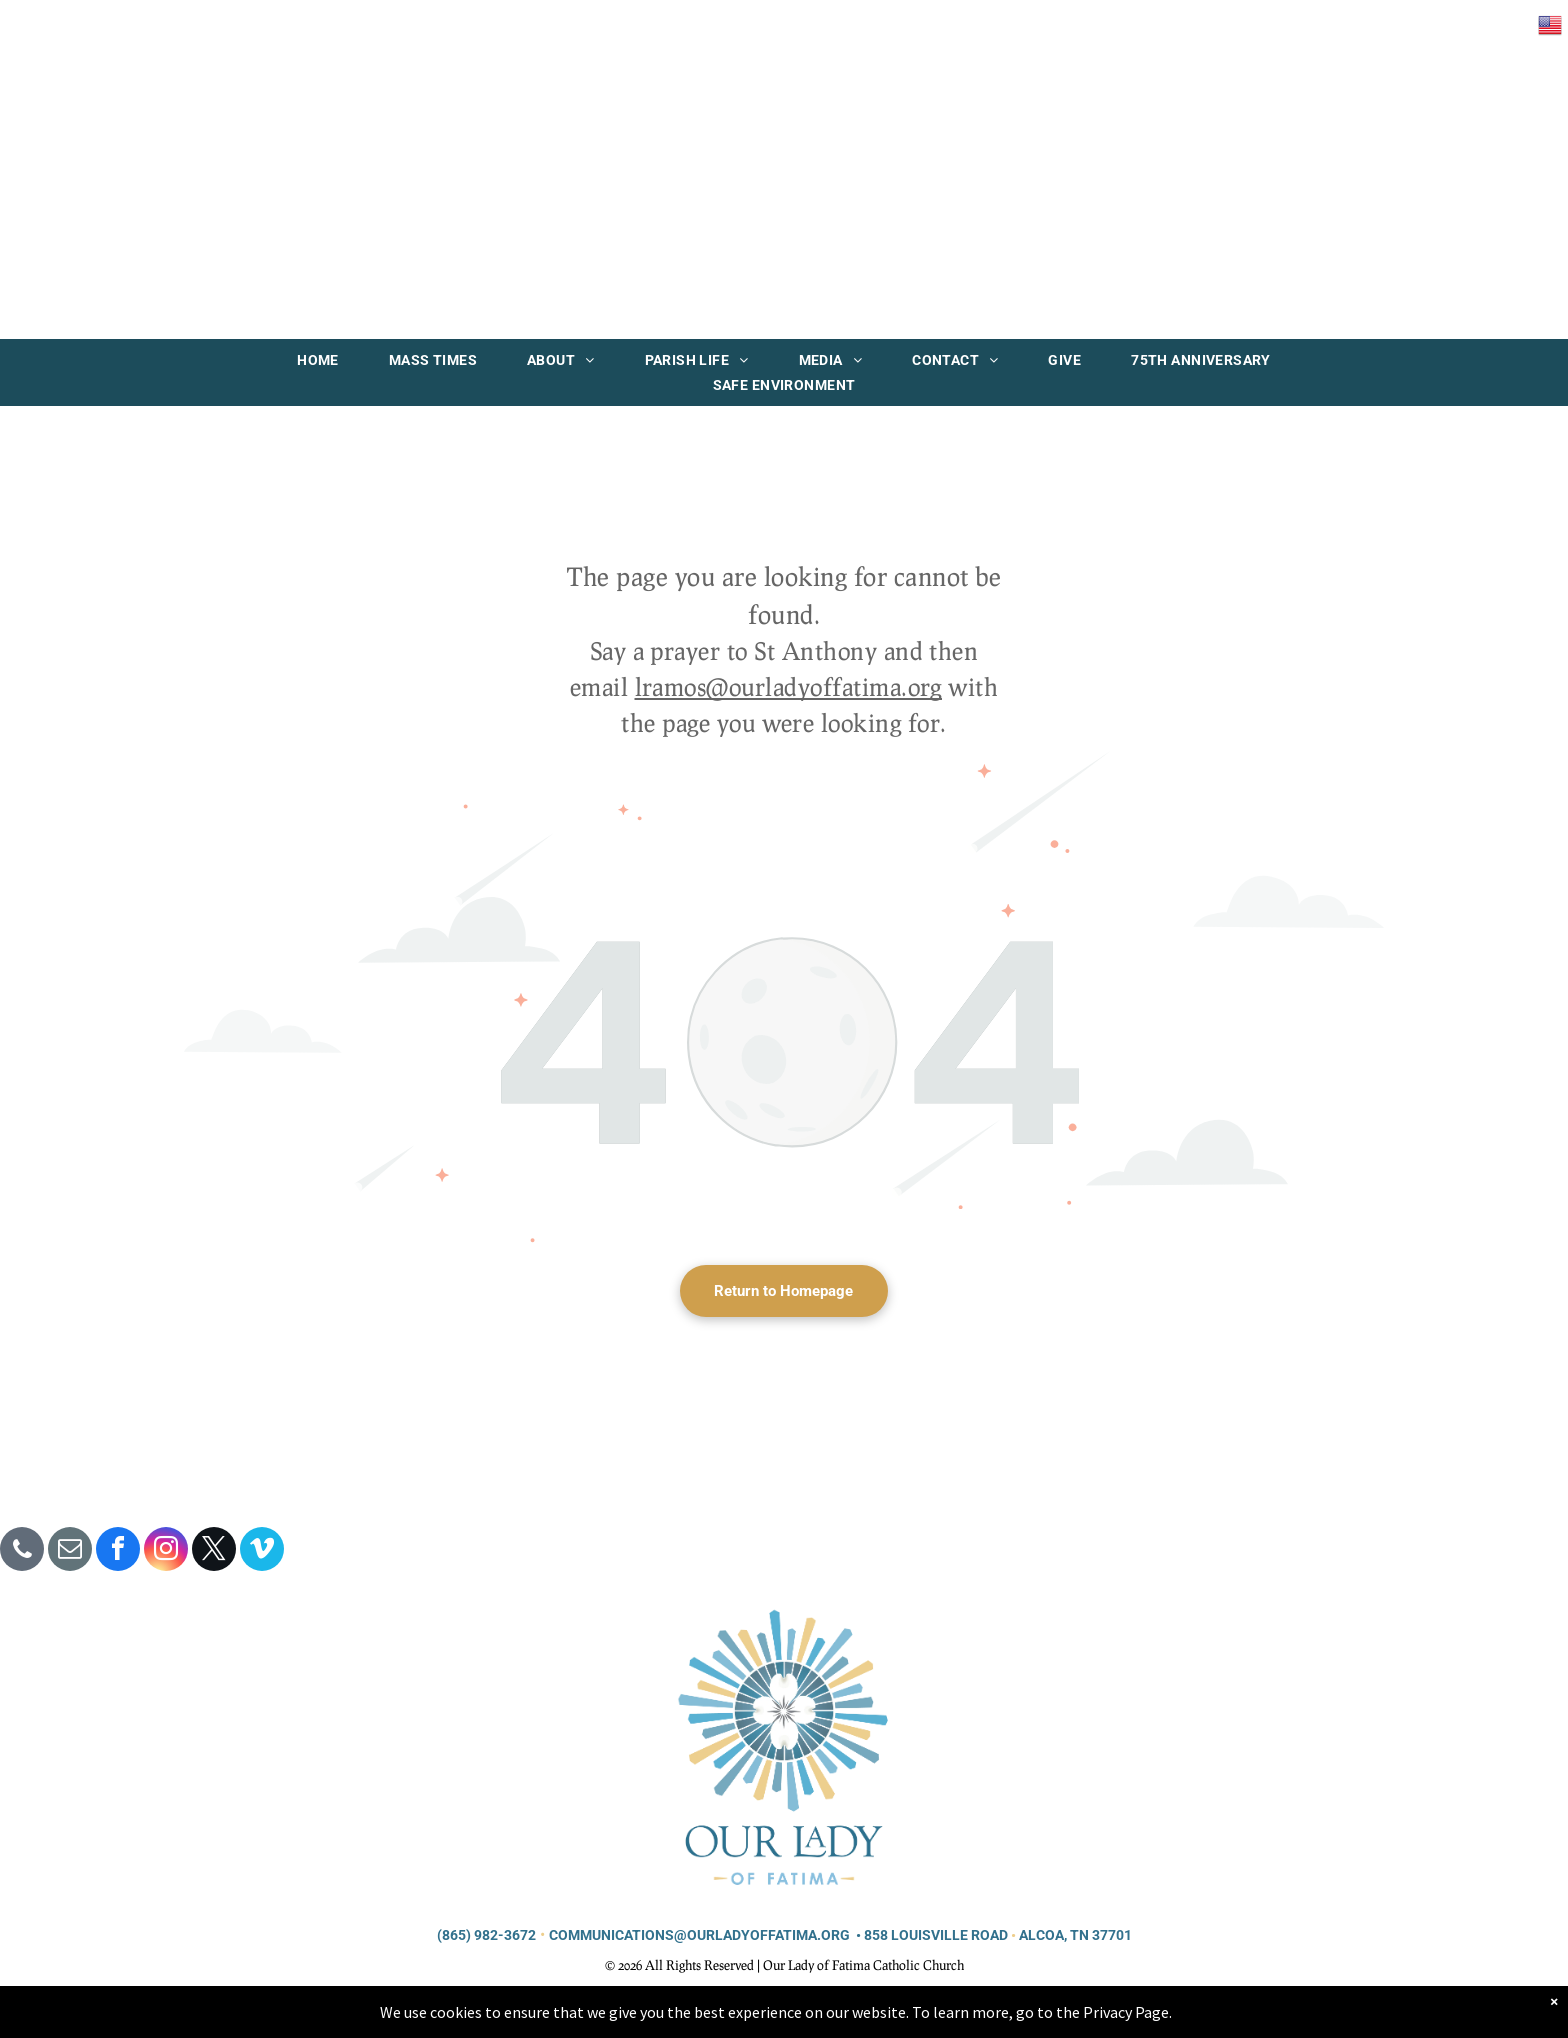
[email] (70, 1551)
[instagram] (166, 1551)
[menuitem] (318, 360)
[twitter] (214, 1551)
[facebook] (118, 1551)
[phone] (22, 1551)
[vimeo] (262, 1551)
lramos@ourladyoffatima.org (788, 686)
